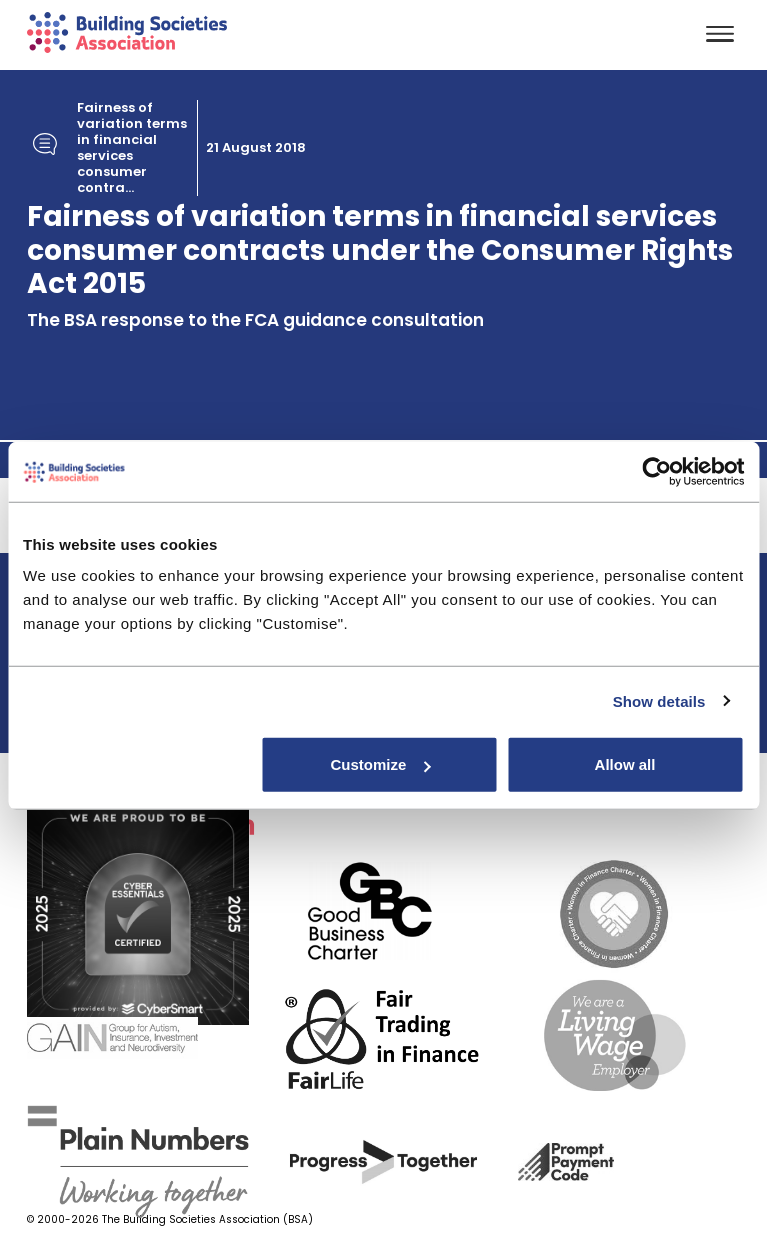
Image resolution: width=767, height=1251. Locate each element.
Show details (659, 700)
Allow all (625, 764)
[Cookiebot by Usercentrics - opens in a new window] (656, 471)
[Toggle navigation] (720, 35)
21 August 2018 (256, 148)
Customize (380, 764)
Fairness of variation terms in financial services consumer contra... (132, 148)
